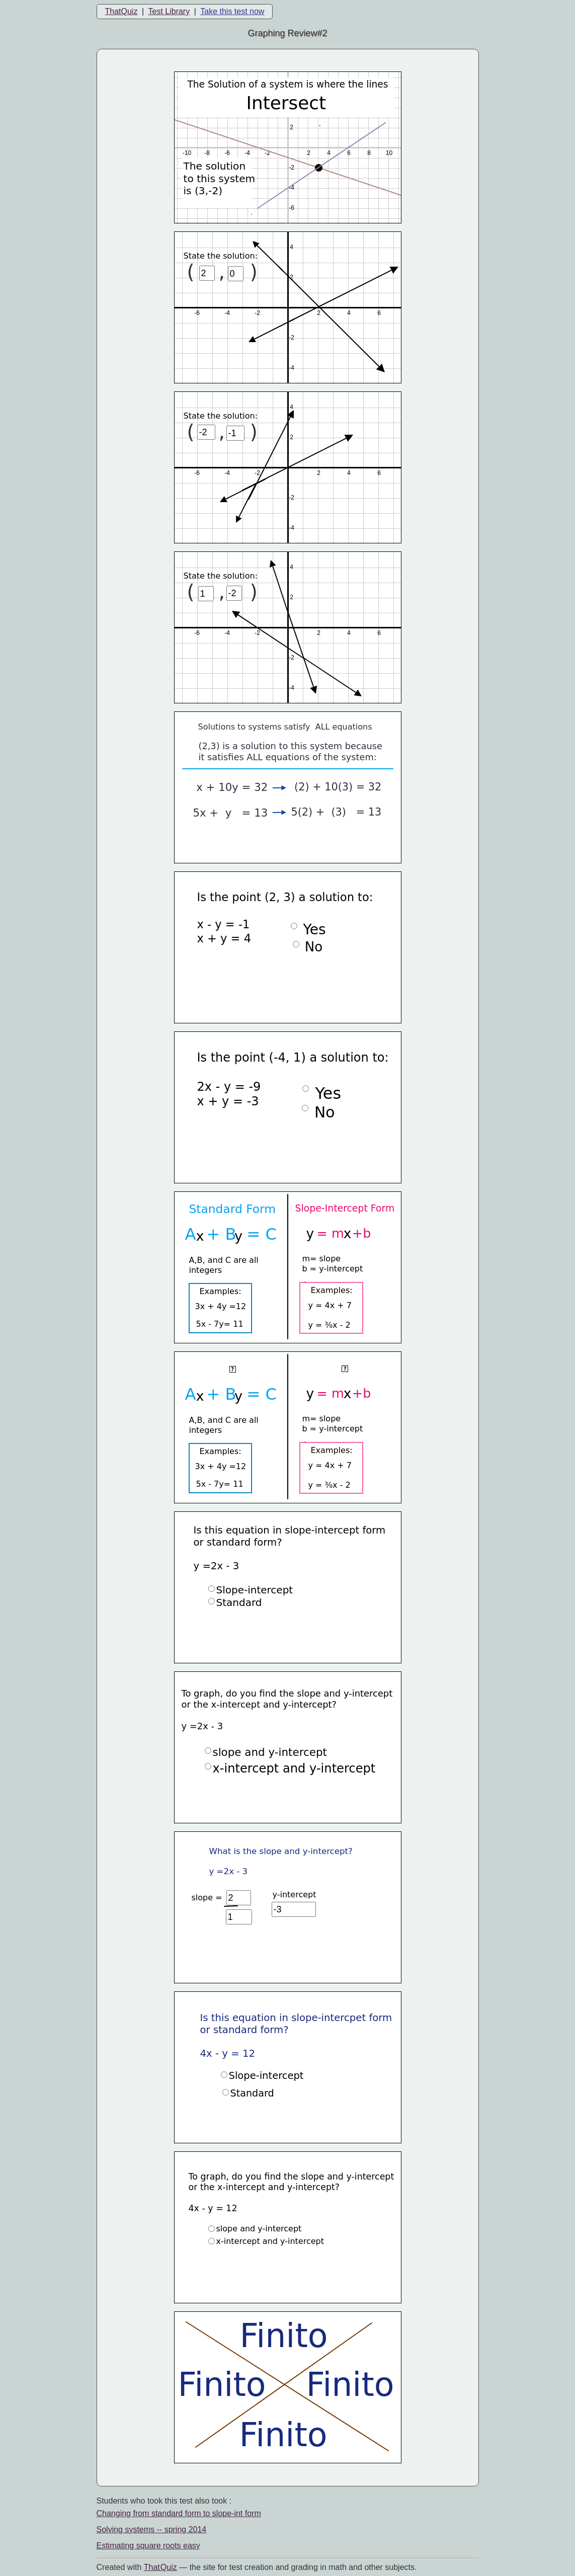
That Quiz (160, 2567)
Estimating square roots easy (148, 2545)
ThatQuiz (121, 11)
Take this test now (232, 11)
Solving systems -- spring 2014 (152, 2529)
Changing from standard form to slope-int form (179, 2513)
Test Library (169, 11)
